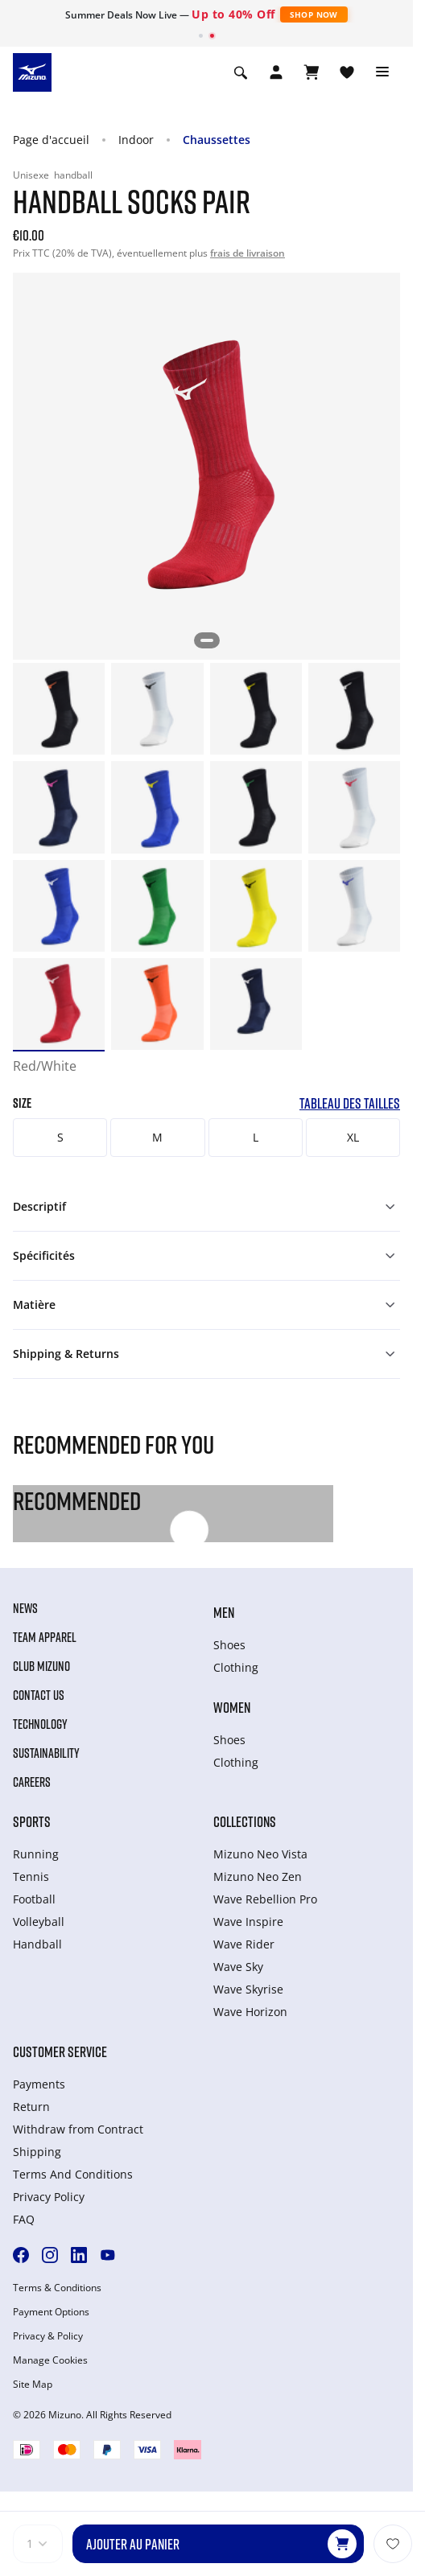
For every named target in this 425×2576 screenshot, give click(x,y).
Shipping (37, 2151)
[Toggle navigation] (382, 72)
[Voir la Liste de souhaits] (347, 72)
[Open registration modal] (276, 72)
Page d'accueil (51, 139)
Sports (32, 1821)
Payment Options (51, 2312)
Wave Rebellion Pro (265, 1899)
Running (36, 1854)
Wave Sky (238, 1966)
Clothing (235, 1667)
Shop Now (314, 14)
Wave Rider (243, 1944)
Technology (40, 1724)
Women (231, 1707)
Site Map (32, 2384)
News (25, 1608)
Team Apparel (44, 1637)
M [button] (157, 1137)
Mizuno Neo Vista (260, 1854)
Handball (37, 1944)
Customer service (60, 2051)
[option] (59, 709)
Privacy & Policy (48, 2336)
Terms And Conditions (73, 2174)
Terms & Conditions (57, 2288)
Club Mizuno (41, 1666)
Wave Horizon (250, 2011)
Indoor (136, 139)
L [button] (255, 1137)
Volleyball (38, 1921)
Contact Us (38, 1695)
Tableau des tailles (349, 1103)
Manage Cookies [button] (50, 2360)
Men (223, 1612)
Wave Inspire (248, 1921)
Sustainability (46, 1753)
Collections (244, 1821)
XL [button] (353, 1137)
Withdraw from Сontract (78, 2129)
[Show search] (240, 72)
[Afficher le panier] (311, 72)
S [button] (60, 1137)
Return (31, 2106)
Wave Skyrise (248, 1989)
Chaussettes (216, 139)
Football (34, 1899)
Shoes (229, 1644)
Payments (39, 2084)
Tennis (31, 1876)
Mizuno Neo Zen (257, 1876)
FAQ (24, 2219)
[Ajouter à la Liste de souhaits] (392, 2544)
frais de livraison (247, 253)
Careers (32, 1782)
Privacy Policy (49, 2196)
